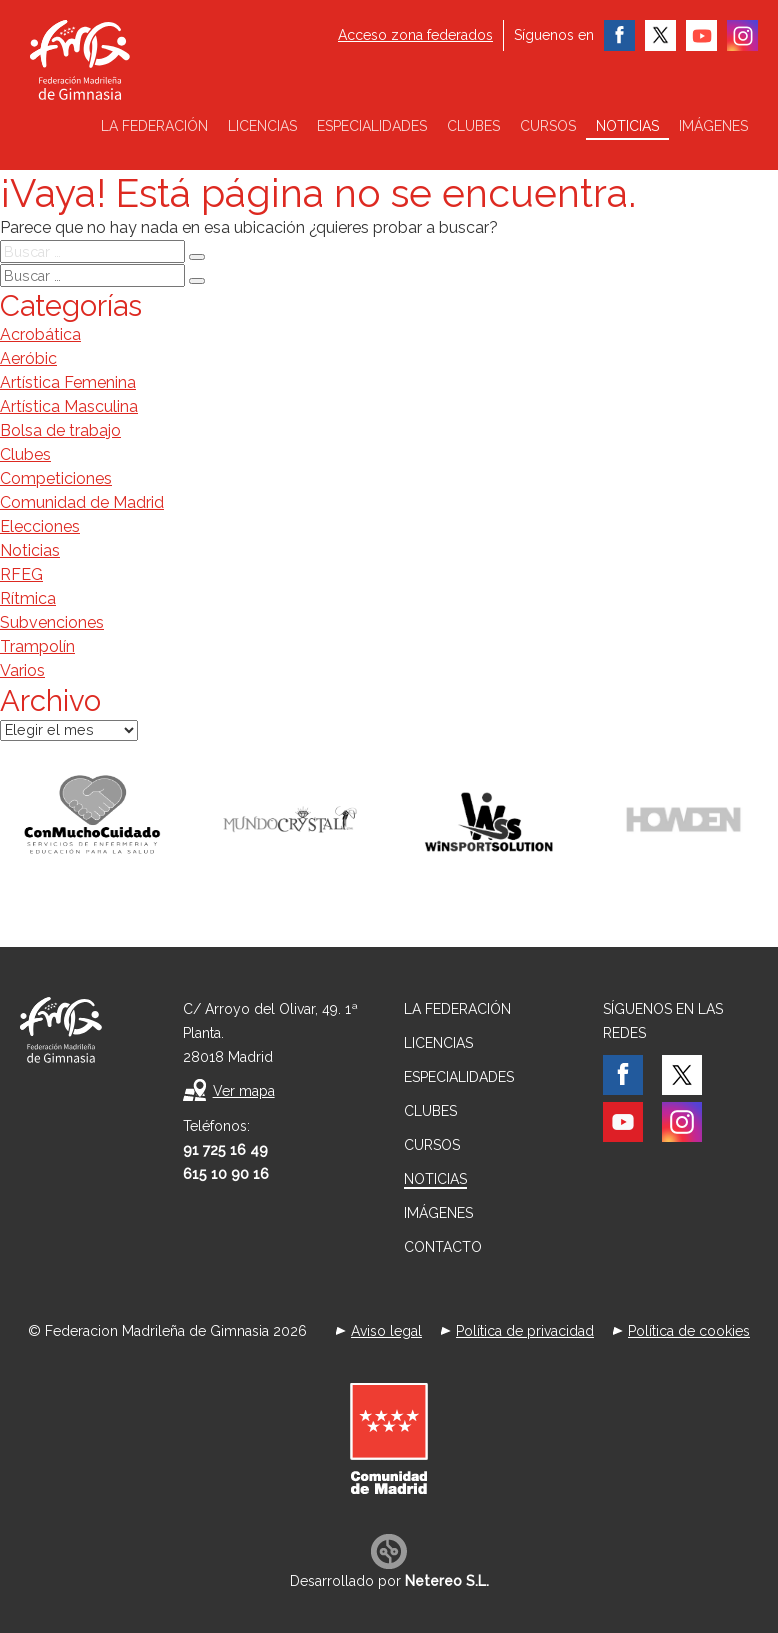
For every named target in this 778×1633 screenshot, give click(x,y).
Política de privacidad (525, 1331)
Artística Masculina (69, 406)
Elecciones (40, 526)
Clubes (473, 126)
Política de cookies (689, 1331)
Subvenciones (52, 622)
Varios (22, 670)
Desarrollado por (389, 1581)
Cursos (548, 126)
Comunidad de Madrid (82, 502)
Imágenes (713, 126)
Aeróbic (28, 358)
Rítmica (28, 598)
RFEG (21, 574)
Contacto (443, 1247)
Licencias (262, 126)
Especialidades (372, 126)
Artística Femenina (68, 382)
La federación (154, 126)
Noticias (627, 126)
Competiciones (56, 478)
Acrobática (40, 334)
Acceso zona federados (415, 35)
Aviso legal (386, 1331)
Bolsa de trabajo (60, 430)
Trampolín (37, 646)
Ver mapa (244, 1091)
